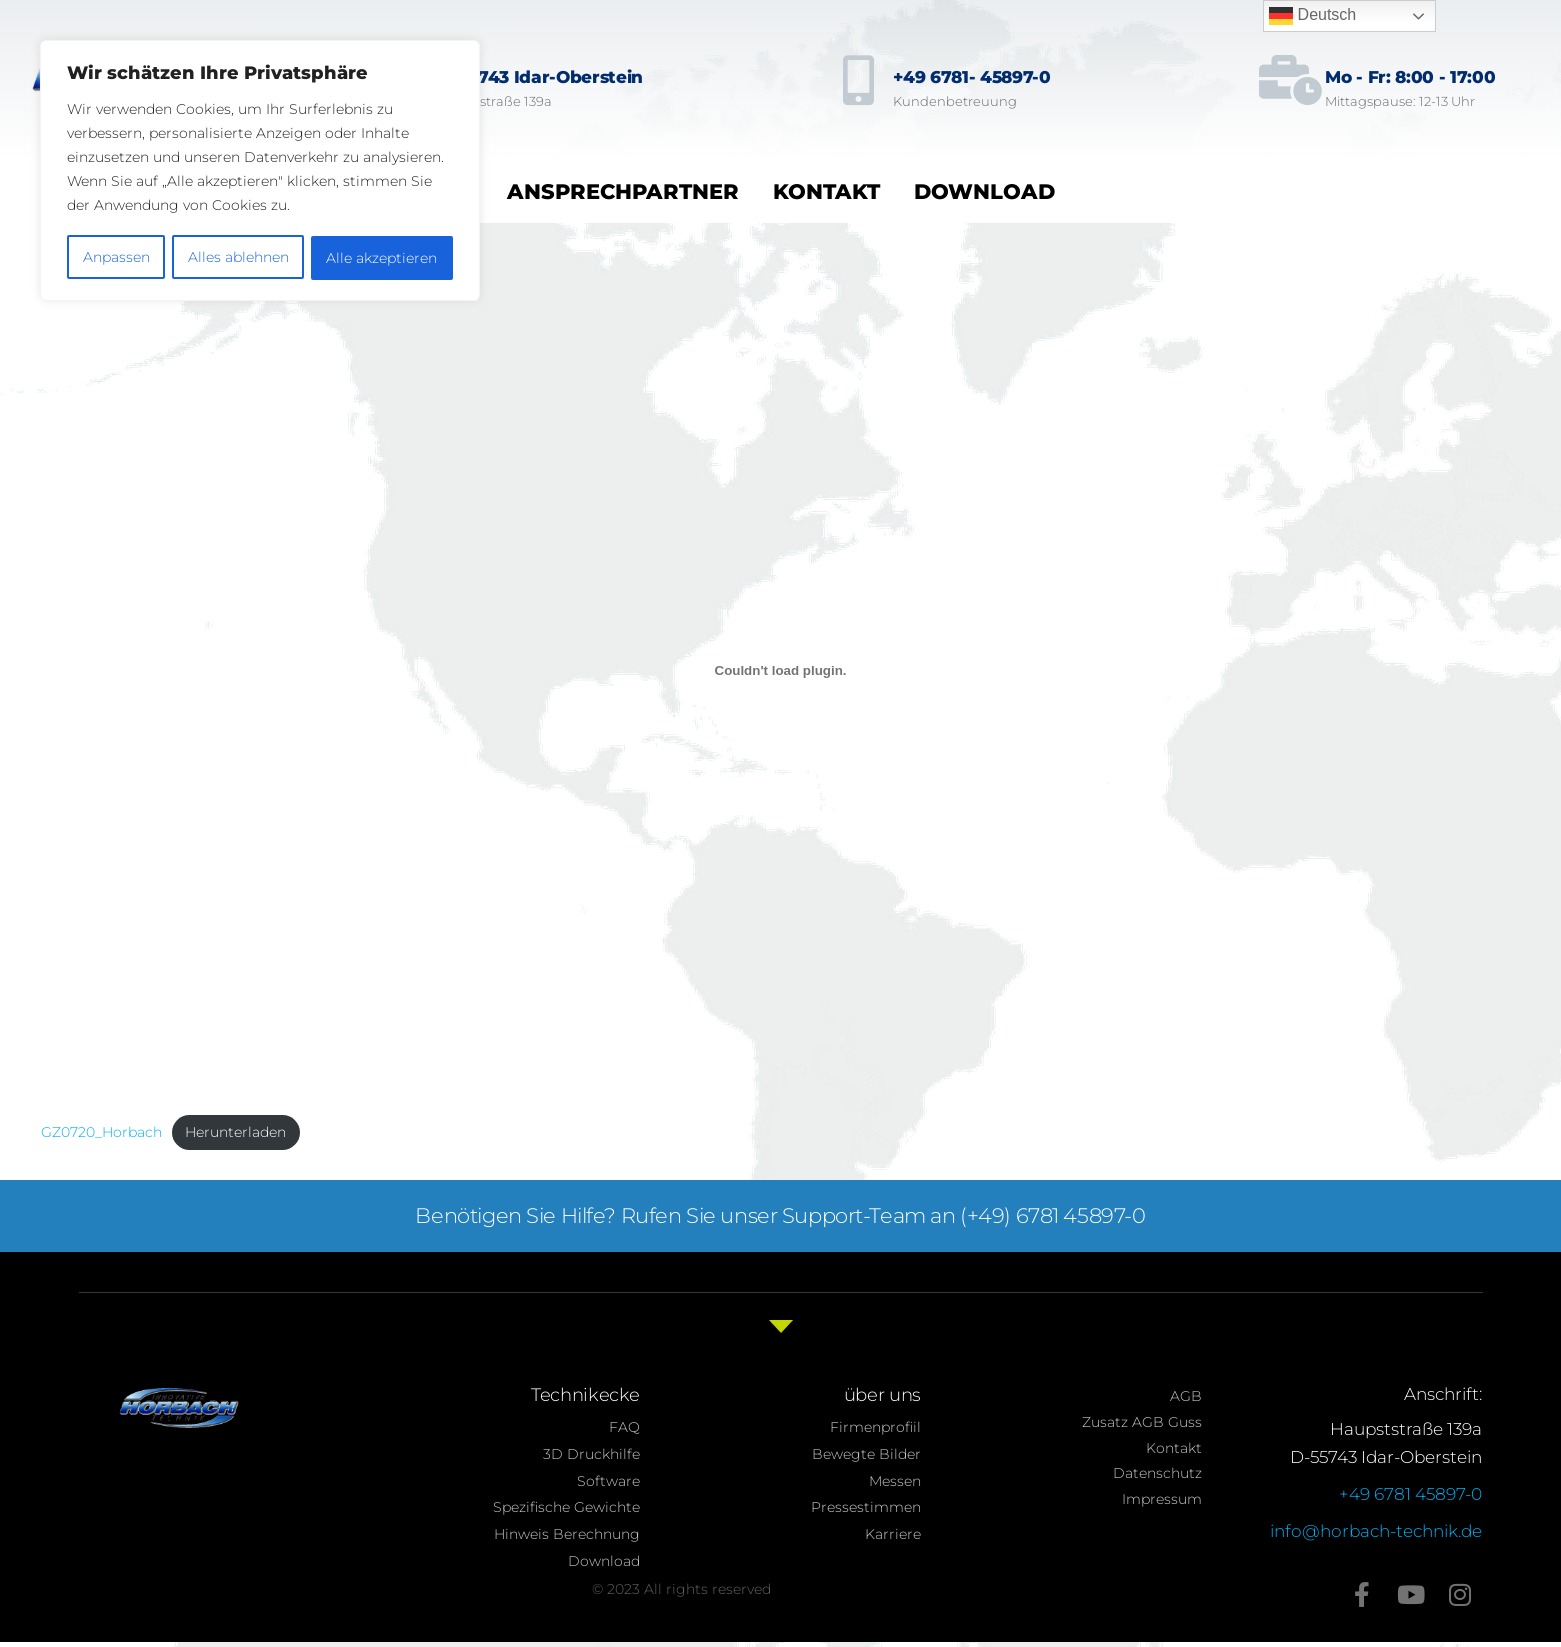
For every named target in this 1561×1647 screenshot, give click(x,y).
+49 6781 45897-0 (1410, 1494)
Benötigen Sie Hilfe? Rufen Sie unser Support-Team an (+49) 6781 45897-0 (781, 1215)
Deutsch (1312, 16)
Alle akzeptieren (382, 255)
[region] (260, 169)
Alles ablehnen (237, 255)
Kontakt (826, 191)
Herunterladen (235, 1132)
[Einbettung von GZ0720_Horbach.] (781, 670)
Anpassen (115, 255)
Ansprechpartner (623, 191)
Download (984, 191)
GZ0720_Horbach (101, 1132)
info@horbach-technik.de (1376, 1531)
